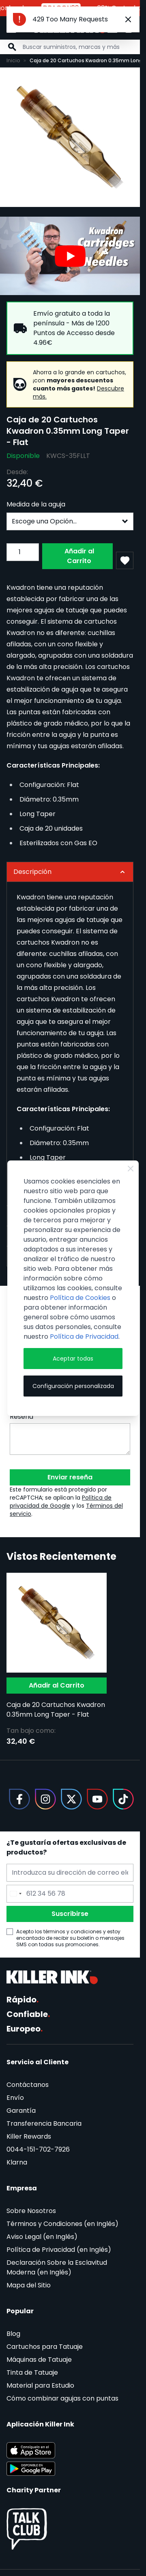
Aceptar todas (73, 1358)
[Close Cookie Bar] (130, 1168)
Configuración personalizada (73, 1386)
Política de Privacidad (84, 1336)
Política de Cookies (80, 1297)
